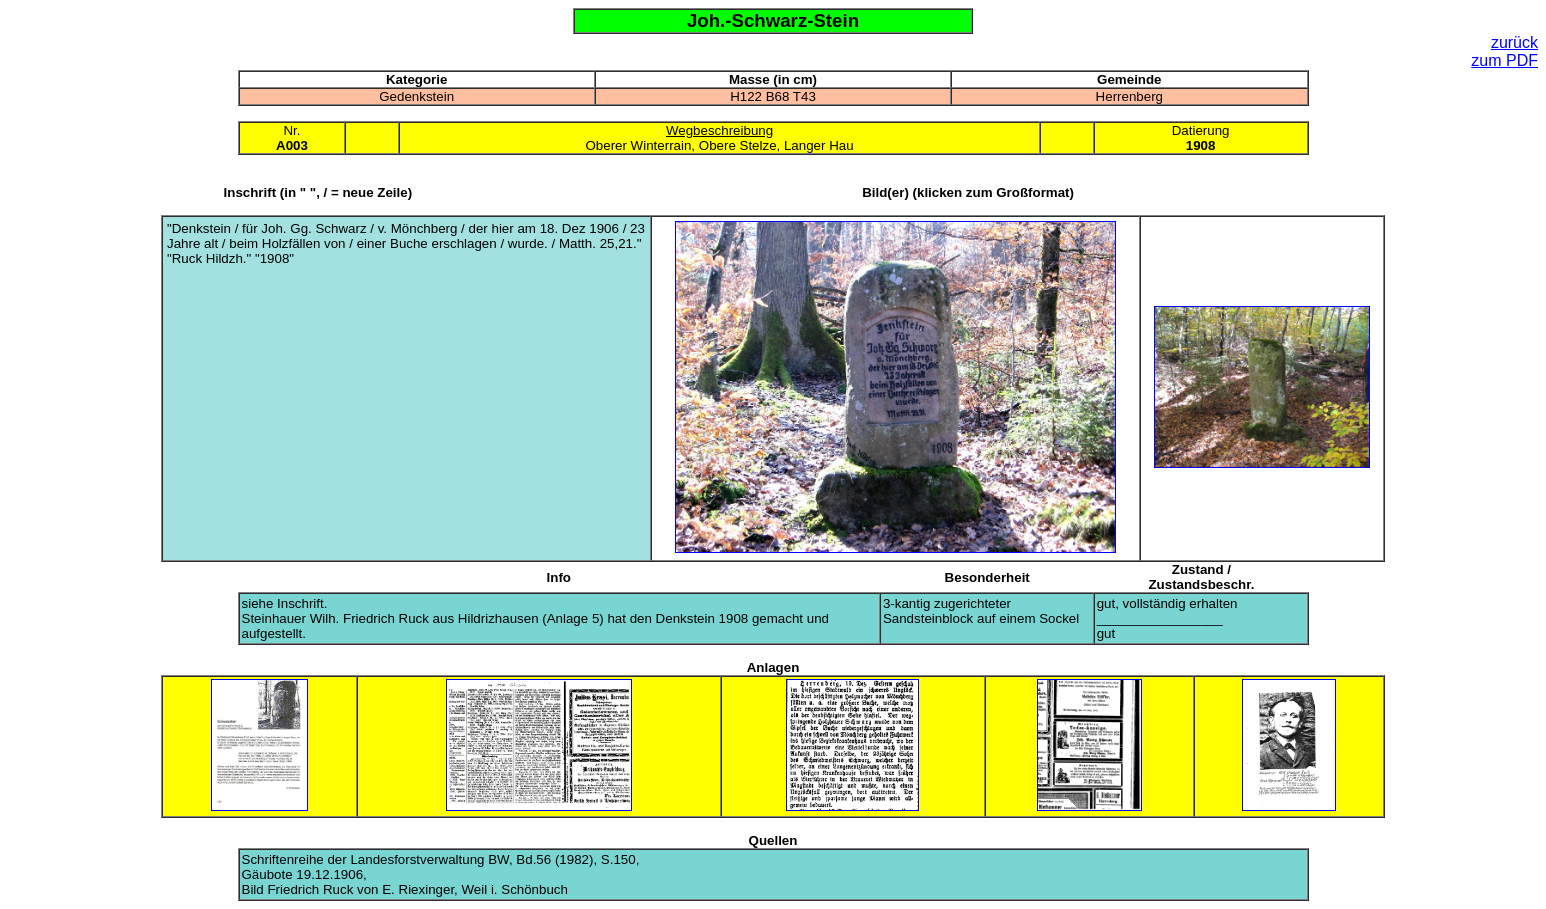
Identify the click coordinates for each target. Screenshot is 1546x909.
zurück (1514, 42)
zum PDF (1504, 60)
